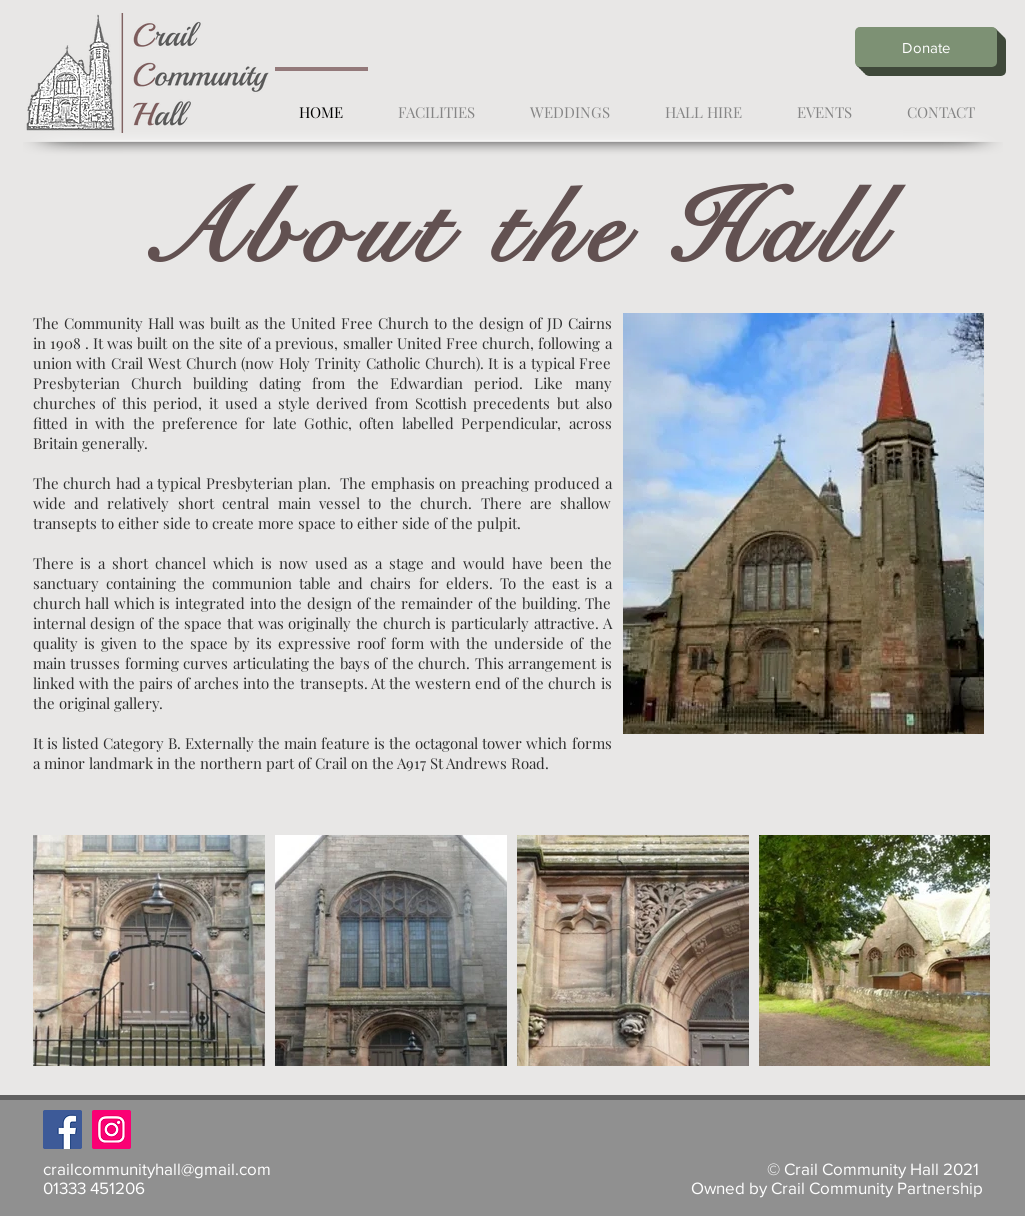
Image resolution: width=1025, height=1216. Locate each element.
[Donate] (926, 47)
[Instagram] (111, 1129)
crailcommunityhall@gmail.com (157, 1168)
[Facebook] (62, 1129)
